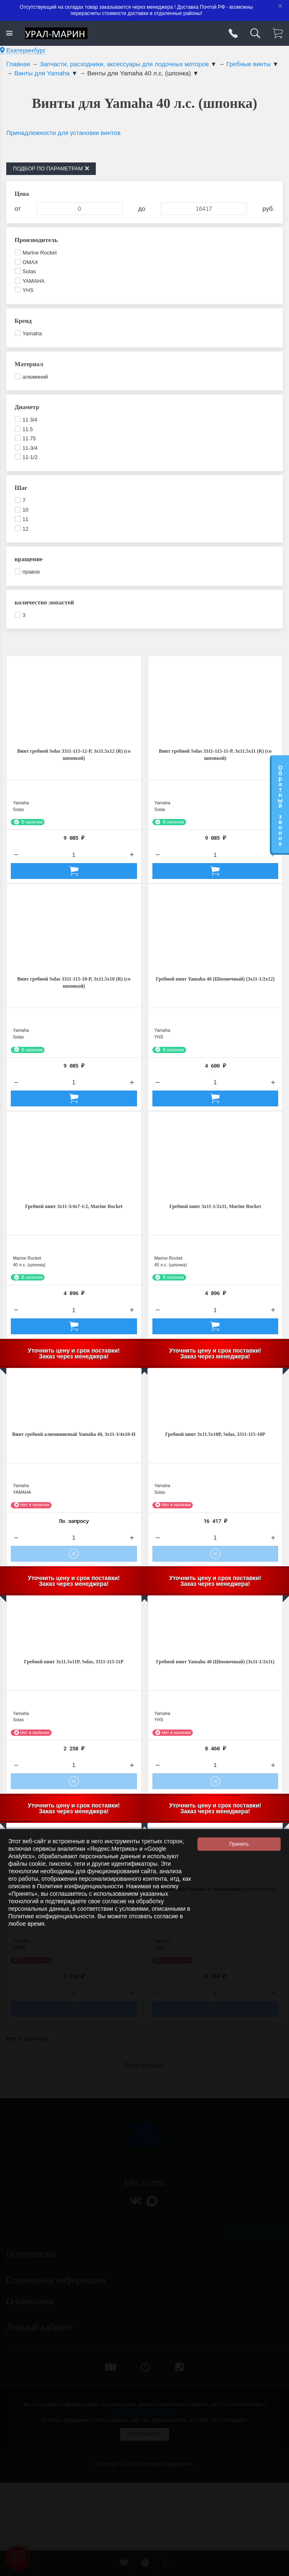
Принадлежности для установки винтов (63, 132)
